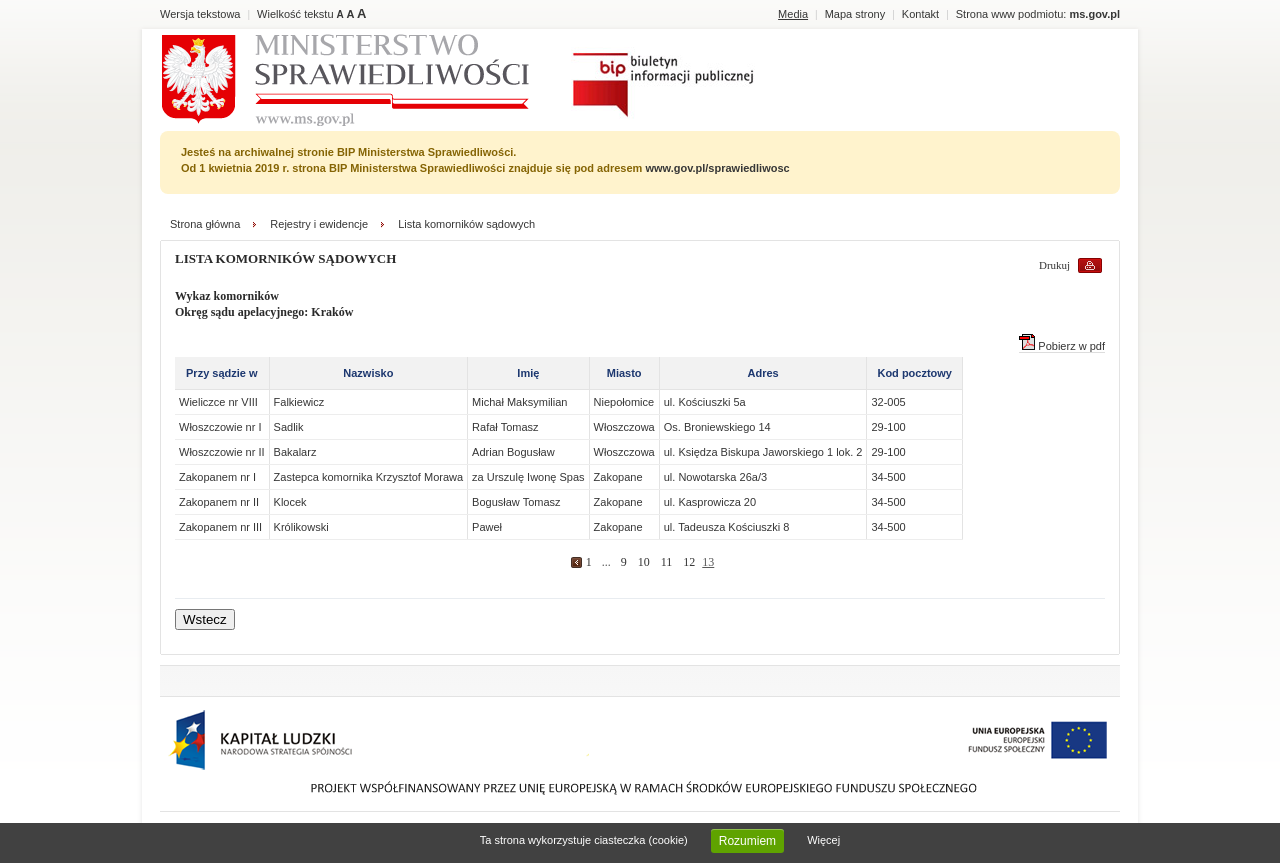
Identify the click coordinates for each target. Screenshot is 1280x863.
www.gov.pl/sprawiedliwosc (717, 168)
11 (667, 562)
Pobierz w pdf (1062, 346)
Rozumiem (747, 841)
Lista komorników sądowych (466, 224)
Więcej (823, 840)
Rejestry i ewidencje (319, 224)
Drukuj (1054, 265)
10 (644, 562)
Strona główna (205, 224)
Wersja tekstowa (200, 14)
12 (689, 562)
